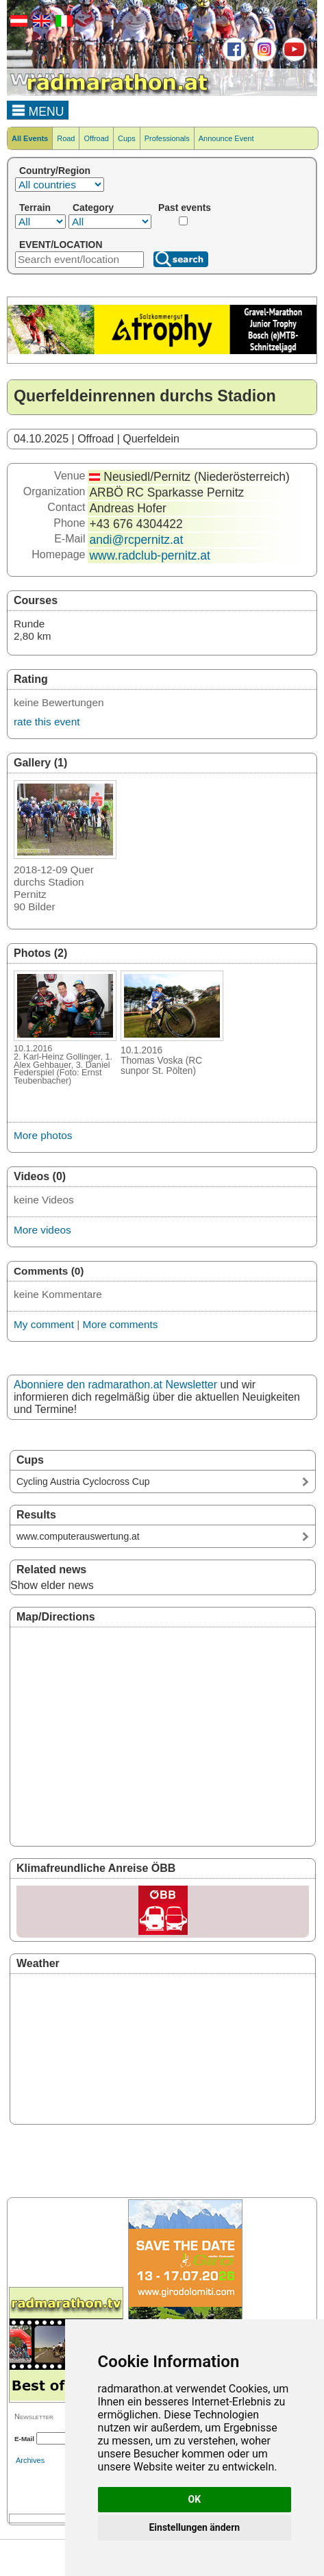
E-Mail (24, 2438)
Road (66, 138)
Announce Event (226, 138)
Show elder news (52, 1585)
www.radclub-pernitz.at (149, 555)
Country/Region (54, 170)
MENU (38, 109)
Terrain (35, 207)
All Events (30, 138)
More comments (120, 1324)
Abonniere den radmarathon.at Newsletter (115, 1384)
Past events (184, 207)
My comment (44, 1324)
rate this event (46, 721)
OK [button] (194, 2499)
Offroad (96, 138)
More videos (42, 1230)
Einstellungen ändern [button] (194, 2527)
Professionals (167, 138)
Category (93, 207)
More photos (43, 1135)
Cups (127, 138)
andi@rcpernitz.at (136, 540)
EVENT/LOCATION (60, 244)
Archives (30, 2460)
